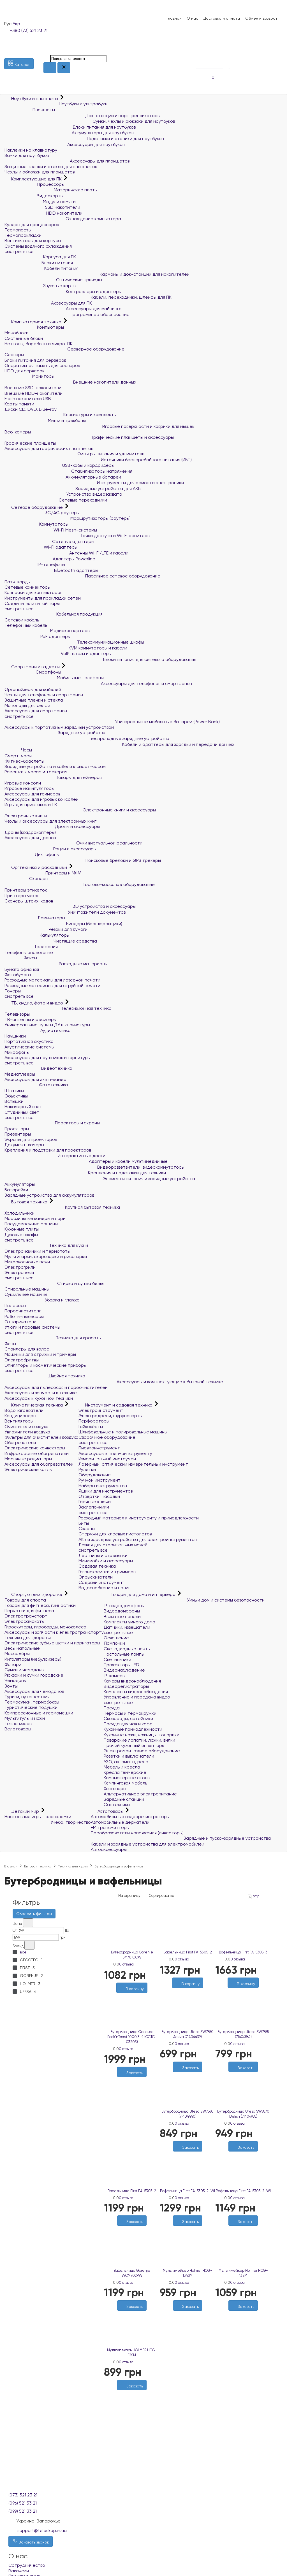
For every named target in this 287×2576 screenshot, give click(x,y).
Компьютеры (34, 327)
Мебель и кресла (122, 1767)
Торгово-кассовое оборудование (79, 884)
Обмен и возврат (261, 18)
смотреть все (19, 251)
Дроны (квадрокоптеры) (30, 832)
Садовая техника (97, 1566)
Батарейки (16, 1189)
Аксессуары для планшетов (66, 161)
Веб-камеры (17, 432)
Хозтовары (115, 1788)
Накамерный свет (23, 1106)
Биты (83, 1523)
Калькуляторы (37, 935)
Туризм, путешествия (27, 1696)
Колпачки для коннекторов (33, 592)
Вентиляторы (18, 1421)
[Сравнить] (135, 2080)
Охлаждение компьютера (62, 218)
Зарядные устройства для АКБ (72, 488)
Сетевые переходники (55, 500)
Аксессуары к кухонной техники (38, 1398)
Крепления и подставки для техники (85, 1172)
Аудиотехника (37, 1030)
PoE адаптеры (37, 636)
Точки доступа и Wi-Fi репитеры (77, 535)
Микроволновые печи (27, 1261)
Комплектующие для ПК (33, 179)
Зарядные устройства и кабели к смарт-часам (55, 766)
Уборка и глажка (42, 1300)
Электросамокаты (24, 1621)
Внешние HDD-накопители (33, 393)
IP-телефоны (34, 564)
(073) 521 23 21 (22, 2495)
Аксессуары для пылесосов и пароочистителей (56, 1387)
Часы (18, 750)
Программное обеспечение (66, 314)
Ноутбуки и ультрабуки (56, 103)
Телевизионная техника (58, 1008)
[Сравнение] (199, 54)
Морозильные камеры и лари (35, 1218)
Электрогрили (20, 1267)
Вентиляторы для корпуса (32, 240)
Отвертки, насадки (99, 1496)
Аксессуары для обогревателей (38, 1464)
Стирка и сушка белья (54, 1283)
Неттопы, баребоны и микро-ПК (38, 343)
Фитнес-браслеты (24, 761)
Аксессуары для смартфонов (35, 710)
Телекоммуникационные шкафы (74, 642)
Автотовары (107, 1811)
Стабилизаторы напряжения (68, 471)
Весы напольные (22, 1648)
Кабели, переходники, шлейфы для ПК (88, 297)
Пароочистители (22, 1310)
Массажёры (17, 1653)
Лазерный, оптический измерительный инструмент (133, 1464)
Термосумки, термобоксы (31, 1702)
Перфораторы (93, 1421)
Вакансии (18, 2570)
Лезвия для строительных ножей (112, 1544)
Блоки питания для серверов (35, 360)
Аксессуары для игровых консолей (41, 799)
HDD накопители (43, 213)
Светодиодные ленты (127, 1648)
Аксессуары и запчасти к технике (40, 1392)
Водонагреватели (23, 1410)
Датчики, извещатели (127, 1627)
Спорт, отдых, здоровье (33, 1594)
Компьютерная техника (33, 321)
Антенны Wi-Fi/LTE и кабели (66, 553)
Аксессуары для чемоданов (34, 1691)
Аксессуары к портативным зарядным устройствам (59, 727)
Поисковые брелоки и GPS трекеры (82, 860)
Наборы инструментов (102, 1485)
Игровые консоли (22, 783)
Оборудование (94, 1474)
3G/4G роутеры (42, 512)
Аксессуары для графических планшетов (48, 448)
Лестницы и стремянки (103, 1555)
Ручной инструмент (99, 1480)
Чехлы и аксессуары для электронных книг (50, 821)
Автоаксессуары (109, 1849)
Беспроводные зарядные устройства (86, 738)
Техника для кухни (46, 1245)
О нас (192, 18)
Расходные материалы (56, 963)
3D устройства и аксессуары (70, 906)
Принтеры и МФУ (42, 873)
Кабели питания (41, 268)
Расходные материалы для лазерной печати (52, 980)
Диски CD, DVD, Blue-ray (30, 409)
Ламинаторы (34, 917)
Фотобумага (17, 974)
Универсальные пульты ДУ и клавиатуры (47, 1024)
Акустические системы (29, 1047)
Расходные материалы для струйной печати (52, 985)
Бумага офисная (21, 969)
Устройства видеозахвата (63, 494)
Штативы (14, 1090)
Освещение (116, 1637)
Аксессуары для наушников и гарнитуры (47, 1057)
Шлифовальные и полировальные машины (122, 1432)
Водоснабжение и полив (104, 1587)
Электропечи (19, 1272)
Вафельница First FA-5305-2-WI (187, 2191)
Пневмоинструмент (99, 1448)
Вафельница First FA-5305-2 (187, 1952)
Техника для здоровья (27, 1637)
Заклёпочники (93, 1507)
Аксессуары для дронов (30, 837)
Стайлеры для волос (26, 1349)
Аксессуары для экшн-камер (35, 1079)
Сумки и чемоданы (24, 1669)
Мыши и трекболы (45, 420)
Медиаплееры (19, 1074)
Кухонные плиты (21, 1229)
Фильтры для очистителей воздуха (41, 1437)
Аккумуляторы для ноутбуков (68, 132)
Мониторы (29, 376)
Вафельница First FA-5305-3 (243, 1952)
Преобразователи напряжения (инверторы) (137, 1832)
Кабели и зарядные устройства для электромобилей (147, 1844)
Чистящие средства (50, 941)
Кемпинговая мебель (125, 1783)
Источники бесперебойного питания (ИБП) (98, 459)
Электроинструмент (100, 1410)
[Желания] (129, 2080)
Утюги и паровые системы (32, 1327)
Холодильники (19, 1213)
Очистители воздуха (26, 1426)
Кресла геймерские (125, 1772)
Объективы (16, 1096)
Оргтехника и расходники (36, 867)
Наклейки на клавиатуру (30, 150)
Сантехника (117, 1804)
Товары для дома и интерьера (140, 1594)
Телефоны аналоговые (28, 952)
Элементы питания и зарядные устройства (99, 1178)
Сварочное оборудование (106, 1437)
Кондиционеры (20, 1415)
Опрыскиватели (95, 1577)
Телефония (31, 946)
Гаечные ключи (94, 1501)
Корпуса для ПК (40, 256)
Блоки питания (38, 262)
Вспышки (14, 1101)
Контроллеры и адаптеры (63, 291)
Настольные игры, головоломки (37, 1816)
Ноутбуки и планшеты (31, 98)
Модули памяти (40, 201)
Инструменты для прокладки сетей (42, 598)
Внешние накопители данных (70, 382)
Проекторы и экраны (52, 1122)
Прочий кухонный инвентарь (134, 1745)
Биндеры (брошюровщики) (63, 923)
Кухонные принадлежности (133, 1729)
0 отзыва (126, 1964)
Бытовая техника (26, 1202)
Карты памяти (19, 404)
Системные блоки (23, 338)
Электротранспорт (25, 1616)
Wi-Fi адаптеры (40, 547)
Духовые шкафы (21, 1234)
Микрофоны (16, 1052)
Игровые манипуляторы (29, 788)
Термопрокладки (22, 235)
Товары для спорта (25, 1600)
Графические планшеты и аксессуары (89, 437)
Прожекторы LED (121, 1664)
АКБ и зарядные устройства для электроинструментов (137, 1539)
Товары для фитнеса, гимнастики (40, 1605)
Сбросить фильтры (34, 1913)
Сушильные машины (25, 1294)
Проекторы (16, 1128)
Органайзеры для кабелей (32, 689)
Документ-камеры (24, 1144)
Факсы (20, 957)
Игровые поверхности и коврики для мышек (99, 426)
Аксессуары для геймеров (32, 794)
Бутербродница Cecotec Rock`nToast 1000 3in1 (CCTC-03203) (132, 2037)
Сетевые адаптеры (49, 541)
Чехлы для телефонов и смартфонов (43, 694)
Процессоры (34, 184)
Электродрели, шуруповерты (110, 1415)
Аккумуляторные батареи (62, 477)
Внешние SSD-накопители (32, 387)
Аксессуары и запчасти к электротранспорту (54, 1632)
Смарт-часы (18, 755)
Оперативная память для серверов (42, 365)
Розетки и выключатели (129, 1756)
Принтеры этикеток (25, 890)
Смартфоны (32, 672)
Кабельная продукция (53, 614)
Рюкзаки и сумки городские (33, 1675)
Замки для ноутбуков (26, 155)
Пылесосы (15, 1305)
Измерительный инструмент (108, 1458)
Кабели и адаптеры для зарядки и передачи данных (119, 744)
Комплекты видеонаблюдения (136, 1691)
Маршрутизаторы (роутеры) (67, 518)
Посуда (112, 1708)
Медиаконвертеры (47, 630)
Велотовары (17, 1729)
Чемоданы (15, 1680)
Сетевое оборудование (34, 507)
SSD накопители (42, 207)
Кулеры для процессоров (31, 224)
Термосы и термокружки (130, 1713)
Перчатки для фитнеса (29, 1610)
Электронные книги (25, 815)
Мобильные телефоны (54, 677)
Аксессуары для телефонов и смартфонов (98, 683)
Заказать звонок (30, 2541)
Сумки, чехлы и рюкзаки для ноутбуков (89, 121)
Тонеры (12, 991)
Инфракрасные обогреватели (36, 1453)
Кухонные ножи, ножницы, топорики (141, 1734)
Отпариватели (20, 1321)
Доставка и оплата (221, 18)
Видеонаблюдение (124, 1670)
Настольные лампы (124, 1654)
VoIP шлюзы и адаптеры (58, 653)
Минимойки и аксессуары (105, 1560)
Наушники (15, 1036)
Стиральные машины (26, 1289)
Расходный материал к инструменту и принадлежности (138, 1518)
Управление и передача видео (137, 1697)
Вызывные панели (122, 1616)
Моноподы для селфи (27, 705)
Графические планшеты (30, 443)
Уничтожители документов (65, 912)
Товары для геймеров (52, 777)
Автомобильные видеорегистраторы (130, 1816)
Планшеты (29, 109)
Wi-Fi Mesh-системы (50, 530)
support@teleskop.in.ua (42, 2530)
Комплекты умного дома (129, 1621)
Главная (173, 18)
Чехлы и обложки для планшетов (39, 172)
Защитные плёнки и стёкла (33, 700)
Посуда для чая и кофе (128, 1723)
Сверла (86, 1528)
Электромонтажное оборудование (142, 1750)
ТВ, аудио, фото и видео (34, 1003)
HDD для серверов (24, 370)
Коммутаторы (36, 524)
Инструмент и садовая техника (116, 1405)
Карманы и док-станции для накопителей (96, 274)
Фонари (12, 1664)
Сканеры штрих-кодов (28, 901)
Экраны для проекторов (30, 1139)
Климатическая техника (34, 1405)
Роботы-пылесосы (24, 1316)
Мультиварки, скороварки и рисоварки (45, 1256)
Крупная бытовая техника (62, 1207)
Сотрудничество (26, 2565)
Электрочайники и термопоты (37, 1251)
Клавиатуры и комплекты (60, 414)
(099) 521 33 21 (22, 2511)
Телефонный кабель (25, 625)
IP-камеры (114, 1675)
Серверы (14, 354)
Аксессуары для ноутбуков (64, 144)
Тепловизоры (18, 1723)
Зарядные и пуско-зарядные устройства (181, 1838)
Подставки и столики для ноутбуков (84, 138)
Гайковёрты (90, 1426)
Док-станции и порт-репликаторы (82, 115)
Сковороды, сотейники (128, 1718)
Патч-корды (17, 581)
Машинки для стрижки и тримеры (40, 1354)
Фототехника (36, 1084)
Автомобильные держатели (120, 1822)
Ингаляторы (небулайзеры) (32, 1659)
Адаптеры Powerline (49, 558)
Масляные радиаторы (28, 1458)
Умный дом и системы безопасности (184, 1600)
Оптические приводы (53, 279)
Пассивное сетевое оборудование (82, 576)
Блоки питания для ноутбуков (70, 127)
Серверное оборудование (64, 349)
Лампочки (114, 1643)
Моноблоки (16, 332)
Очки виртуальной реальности (73, 843)
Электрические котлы (28, 1469)
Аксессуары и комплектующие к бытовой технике (113, 1381)
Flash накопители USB (27, 398)
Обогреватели (20, 1442)
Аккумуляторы (19, 1184)
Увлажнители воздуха (27, 1432)
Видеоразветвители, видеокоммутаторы (94, 1167)
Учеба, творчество (47, 1822)
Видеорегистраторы (126, 1686)
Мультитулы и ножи (24, 1718)
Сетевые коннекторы (27, 587)
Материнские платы (51, 189)
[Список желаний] (199, 47)
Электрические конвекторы (34, 1448)
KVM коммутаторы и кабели (65, 648)
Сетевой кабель (21, 620)
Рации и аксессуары (50, 848)
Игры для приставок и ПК (30, 804)
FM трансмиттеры (110, 1827)
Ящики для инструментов (105, 1491)
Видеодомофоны (122, 1611)
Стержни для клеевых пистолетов (115, 1534)
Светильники (117, 1659)
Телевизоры (17, 1014)
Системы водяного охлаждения (38, 246)
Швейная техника (44, 1375)
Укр (16, 23)
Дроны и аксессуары (52, 826)
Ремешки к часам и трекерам (36, 771)
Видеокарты (33, 195)
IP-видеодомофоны (124, 1605)
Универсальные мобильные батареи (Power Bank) (112, 721)
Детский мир (22, 1811)
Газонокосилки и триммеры (107, 1571)
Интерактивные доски (54, 1155)
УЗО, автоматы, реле (126, 1761)
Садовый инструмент (101, 1582)
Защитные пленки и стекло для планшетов (50, 166)
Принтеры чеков (21, 895)
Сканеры (26, 878)
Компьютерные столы (127, 1777)
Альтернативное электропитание (140, 1794)
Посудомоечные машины (31, 1223)
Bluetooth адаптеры (51, 570)
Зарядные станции (124, 1799)
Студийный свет (21, 1112)
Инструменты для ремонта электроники (94, 482)
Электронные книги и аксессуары (80, 810)
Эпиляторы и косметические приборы (45, 1365)
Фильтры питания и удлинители (74, 453)
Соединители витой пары (32, 603)
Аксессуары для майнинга (63, 308)
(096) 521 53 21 (22, 2503)
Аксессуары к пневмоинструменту (115, 1453)
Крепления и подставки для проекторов (47, 1150)
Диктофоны (31, 854)
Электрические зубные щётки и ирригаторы (52, 1643)
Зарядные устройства (54, 732)
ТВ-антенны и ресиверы (30, 1019)
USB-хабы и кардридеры (59, 465)
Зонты (11, 1686)
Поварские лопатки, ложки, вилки (139, 1740)
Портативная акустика (29, 1041)
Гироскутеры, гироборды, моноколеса (45, 1627)
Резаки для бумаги (45, 929)
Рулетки (87, 1469)
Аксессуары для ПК (48, 303)
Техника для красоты (52, 1337)
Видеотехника (38, 1068)
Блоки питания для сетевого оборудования (100, 659)
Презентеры (17, 1134)
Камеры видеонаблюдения (132, 1681)
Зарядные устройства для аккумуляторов (49, 1195)
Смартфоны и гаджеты (32, 666)
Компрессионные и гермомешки (38, 1713)
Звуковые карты (40, 285)
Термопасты (17, 230)
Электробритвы (21, 1360)
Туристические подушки (30, 1707)
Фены (10, 1343)
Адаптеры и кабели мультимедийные (86, 1161)
